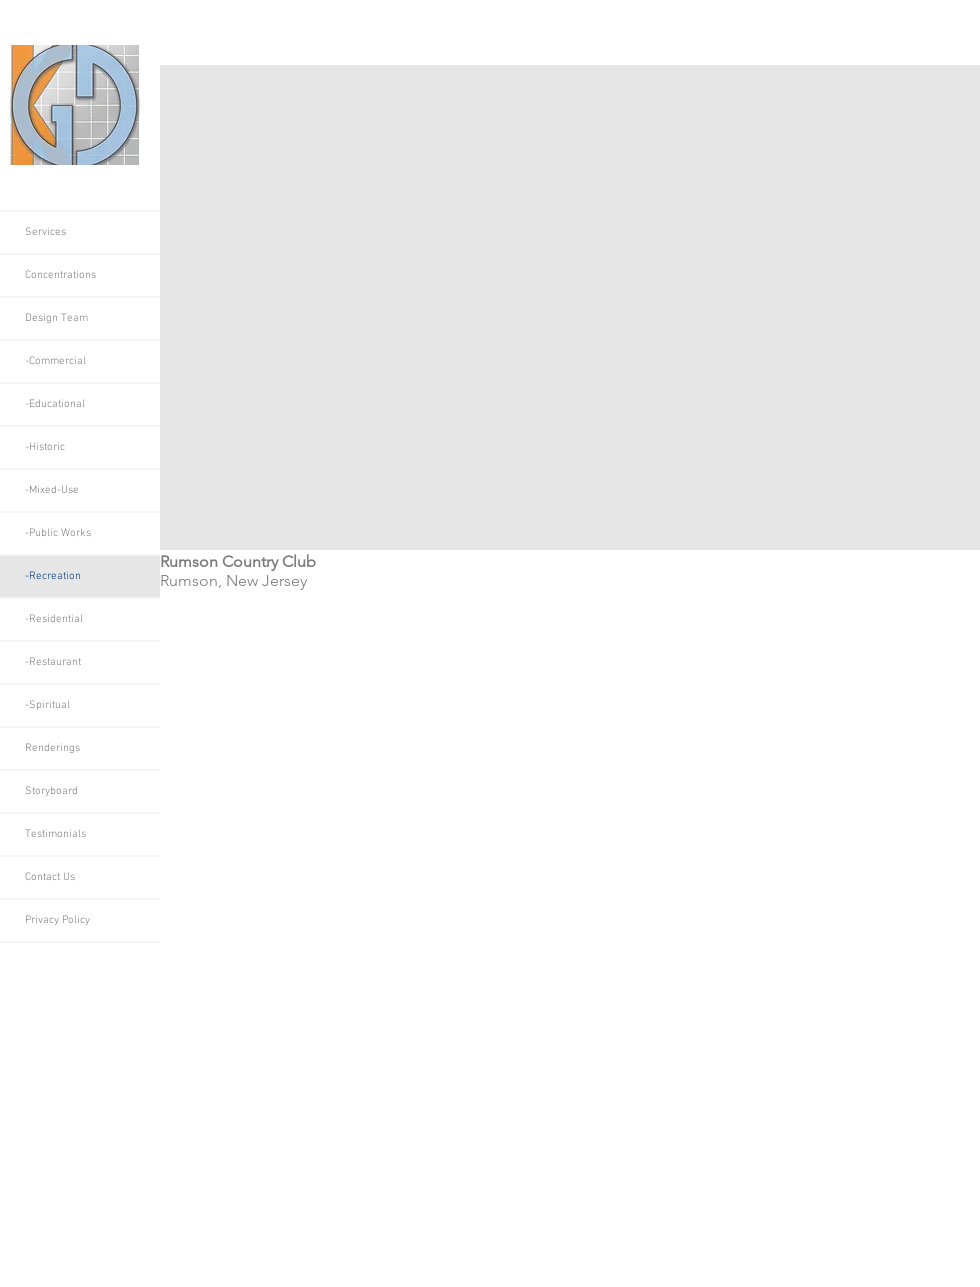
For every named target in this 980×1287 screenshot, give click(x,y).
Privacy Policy (57, 920)
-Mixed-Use (52, 490)
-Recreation (53, 576)
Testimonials (55, 834)
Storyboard (51, 791)
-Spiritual (47, 705)
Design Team (56, 318)
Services (45, 232)
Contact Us (50, 877)
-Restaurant (53, 662)
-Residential (54, 619)
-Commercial (55, 361)
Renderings (52, 748)
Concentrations (60, 275)
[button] (570, 307)
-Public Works (58, 533)
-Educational (55, 404)
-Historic (45, 447)
